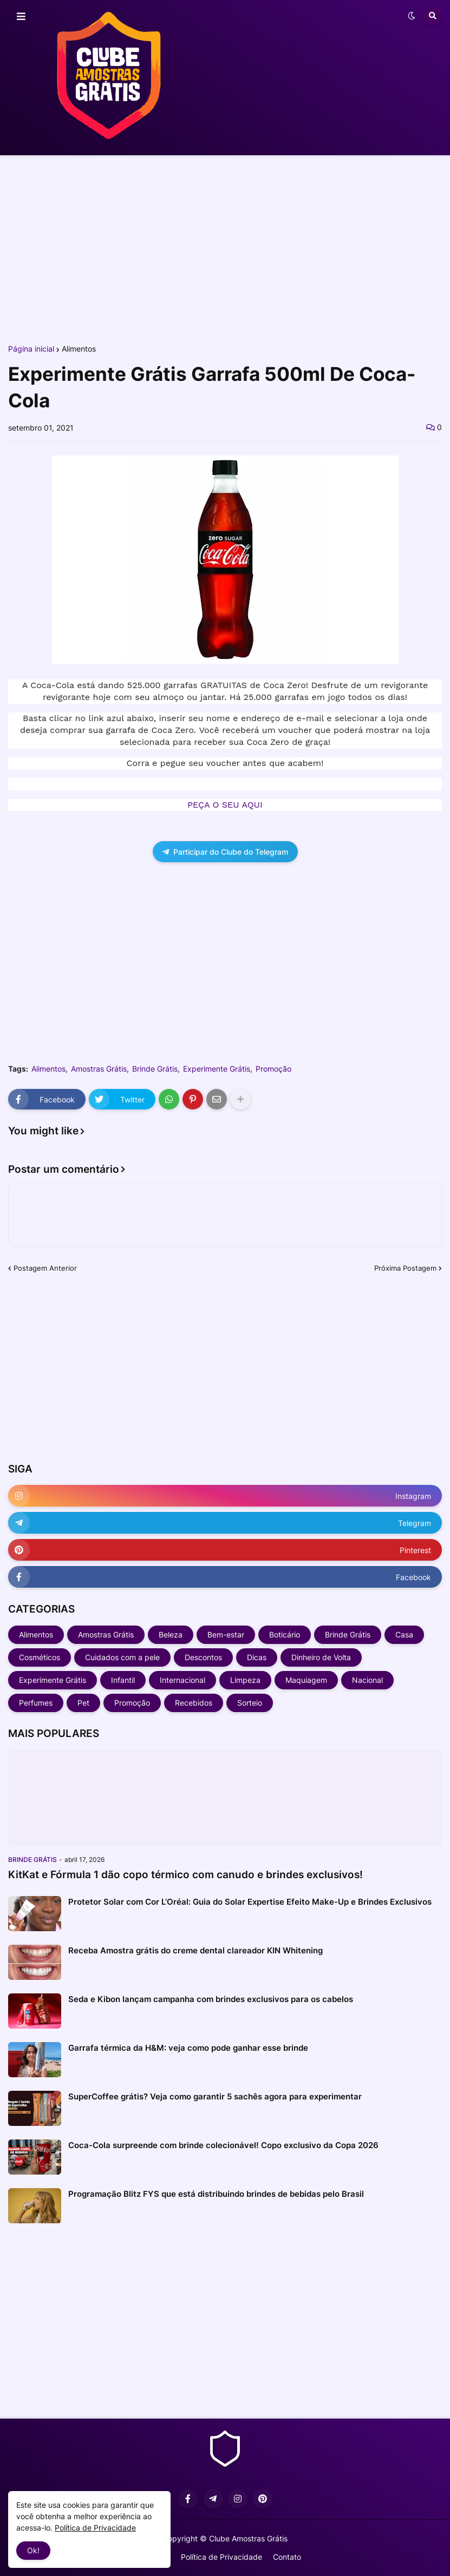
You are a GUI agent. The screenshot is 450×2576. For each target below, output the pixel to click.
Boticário (284, 1634)
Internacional (182, 1680)
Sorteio (249, 1702)
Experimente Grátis (216, 1069)
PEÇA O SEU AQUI (224, 805)
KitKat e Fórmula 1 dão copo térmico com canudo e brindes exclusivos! (185, 1874)
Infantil (123, 1680)
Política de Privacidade (221, 2556)
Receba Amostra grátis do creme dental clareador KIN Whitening (195, 1950)
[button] (21, 17)
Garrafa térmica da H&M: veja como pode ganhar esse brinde (188, 2048)
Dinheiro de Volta (321, 1657)
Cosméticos (39, 1657)
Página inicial (31, 349)
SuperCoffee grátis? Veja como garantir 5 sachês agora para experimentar (215, 2096)
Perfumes (36, 1702)
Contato (287, 2556)
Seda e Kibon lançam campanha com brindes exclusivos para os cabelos (210, 1999)
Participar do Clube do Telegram (225, 851)
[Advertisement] (225, 247)
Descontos (203, 1657)
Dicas (256, 1657)
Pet (83, 1702)
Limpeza (245, 1680)
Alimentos (79, 349)
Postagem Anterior (45, 1268)
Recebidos (193, 1702)
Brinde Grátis (155, 1069)
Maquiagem (306, 1680)
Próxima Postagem (405, 1268)
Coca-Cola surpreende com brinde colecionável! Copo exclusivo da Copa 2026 (223, 2145)
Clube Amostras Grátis (248, 2538)
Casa (404, 1634)
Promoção (273, 1069)
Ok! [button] (33, 2550)
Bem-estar (225, 1634)
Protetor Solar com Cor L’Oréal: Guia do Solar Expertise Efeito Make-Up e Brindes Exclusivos (250, 1902)
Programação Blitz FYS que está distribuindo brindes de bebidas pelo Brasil (216, 2194)
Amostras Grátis (99, 1069)
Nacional (367, 1680)
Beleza (170, 1634)
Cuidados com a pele (122, 1657)
